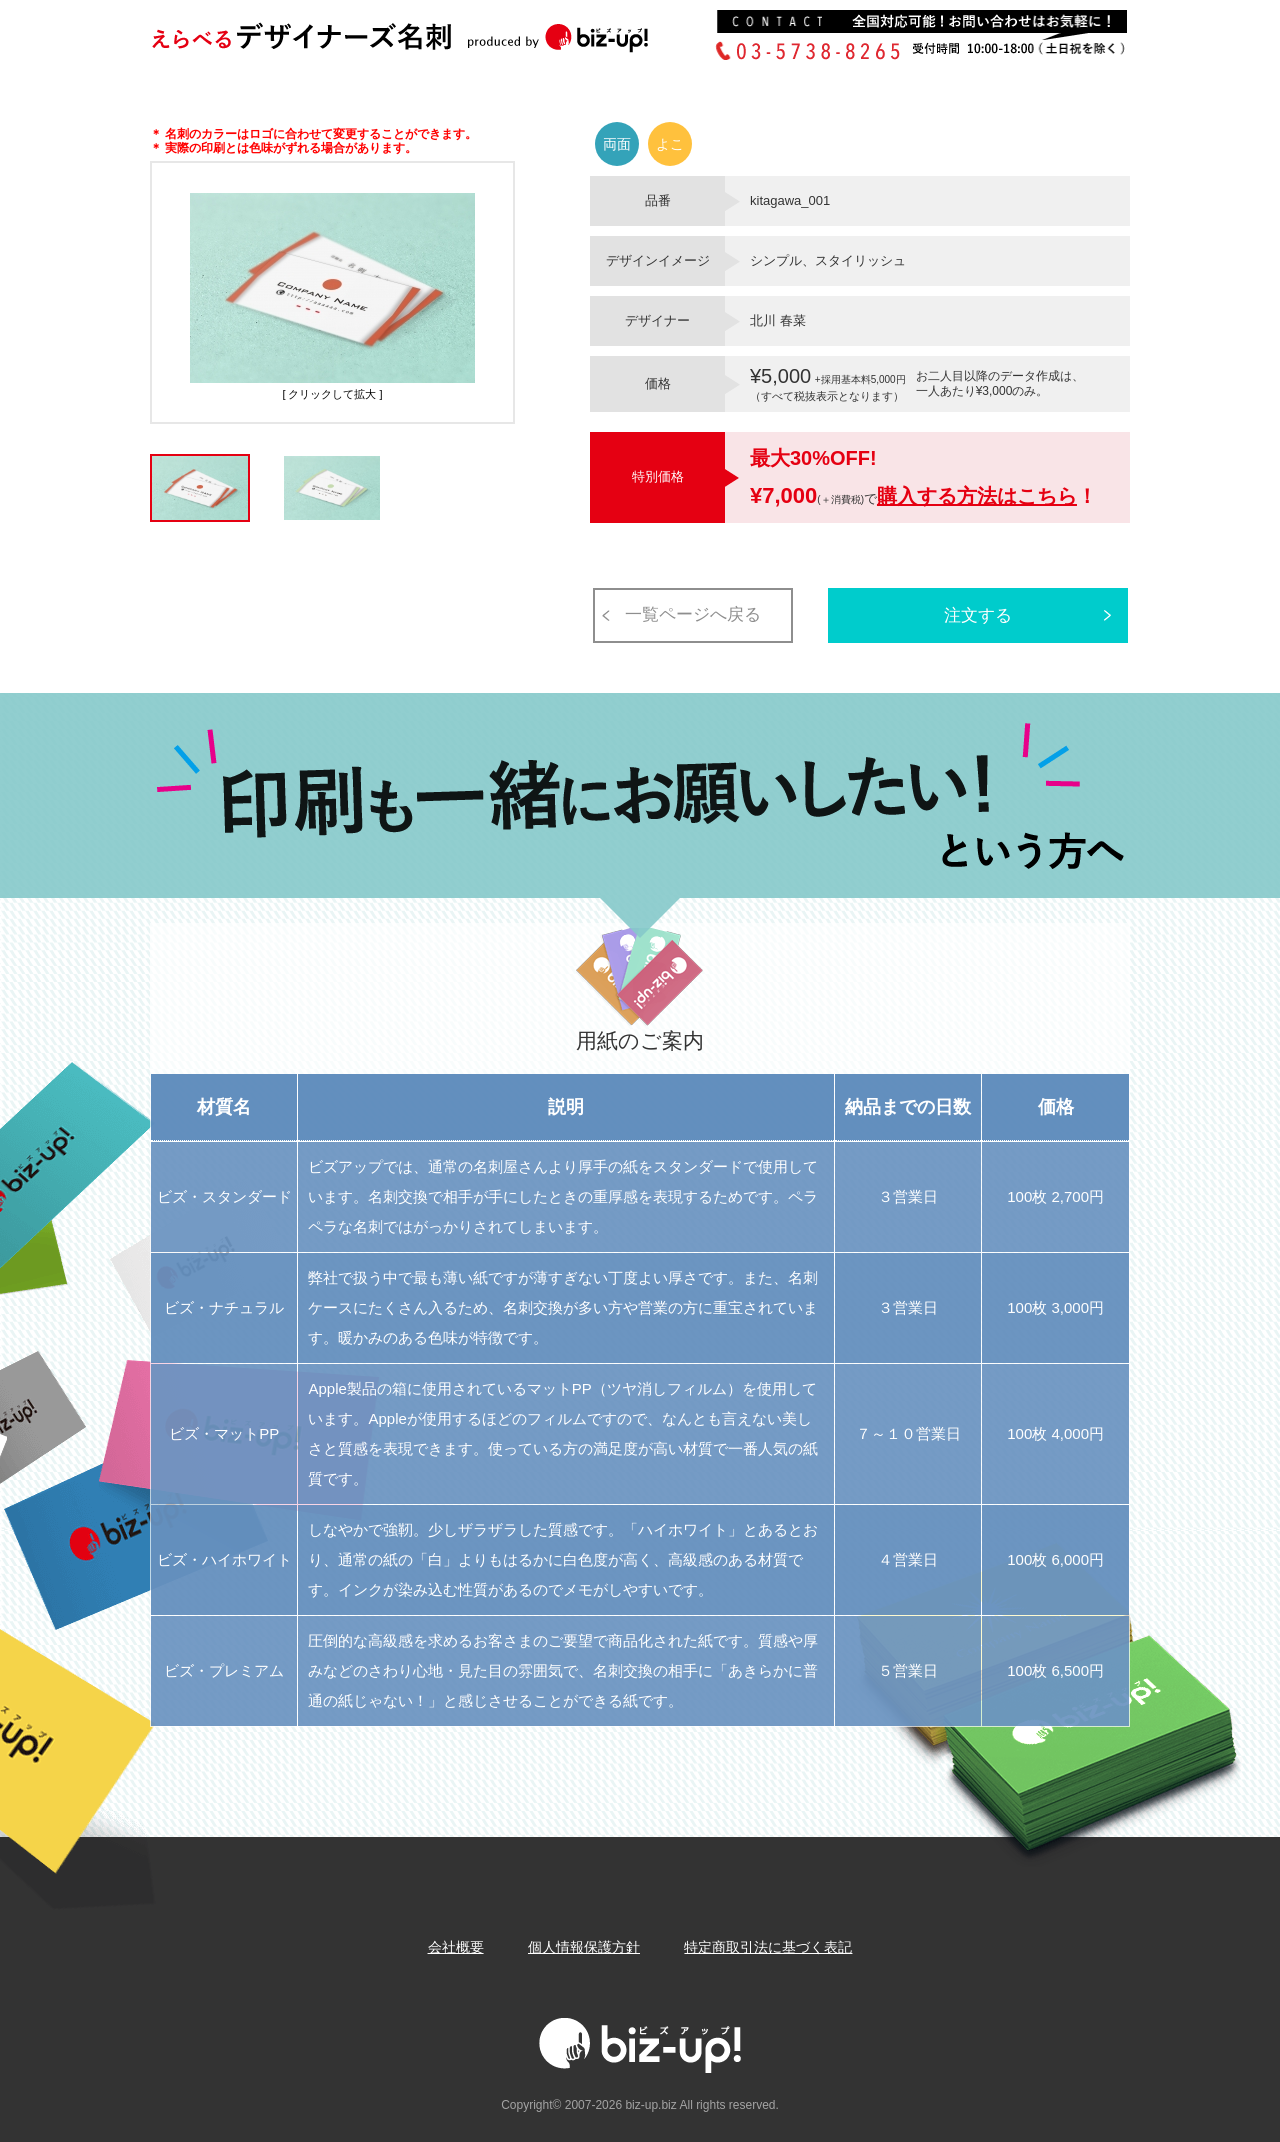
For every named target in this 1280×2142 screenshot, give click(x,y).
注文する (978, 615)
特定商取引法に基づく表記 (768, 1947)
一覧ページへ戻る (693, 614)
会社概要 (456, 1947)
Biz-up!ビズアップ (430, 43)
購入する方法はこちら (977, 496)
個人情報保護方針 (584, 1947)
